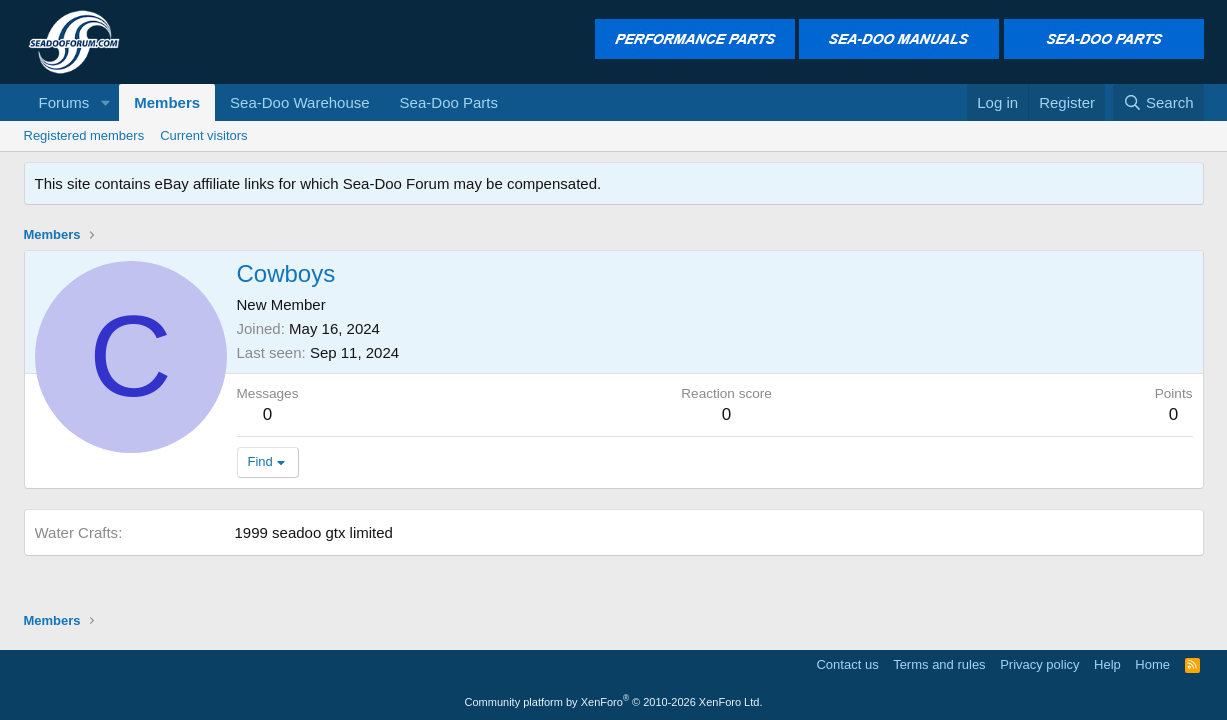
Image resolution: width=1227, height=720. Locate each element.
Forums (64, 102)
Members (167, 102)
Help (1107, 664)
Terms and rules (939, 664)
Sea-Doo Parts (449, 102)
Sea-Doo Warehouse (300, 102)
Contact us (847, 664)
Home (1152, 664)
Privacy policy (1039, 664)
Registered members (84, 135)
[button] (105, 102)
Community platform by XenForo (614, 702)
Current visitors (203, 135)
